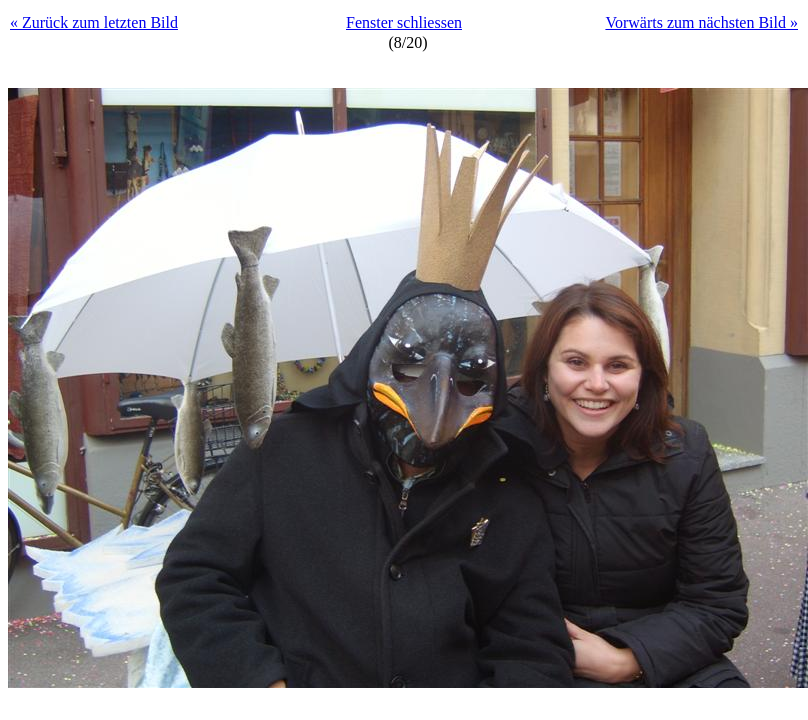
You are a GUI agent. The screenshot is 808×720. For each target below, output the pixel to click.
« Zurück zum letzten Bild (94, 22)
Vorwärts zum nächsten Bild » (701, 22)
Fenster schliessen (404, 22)
